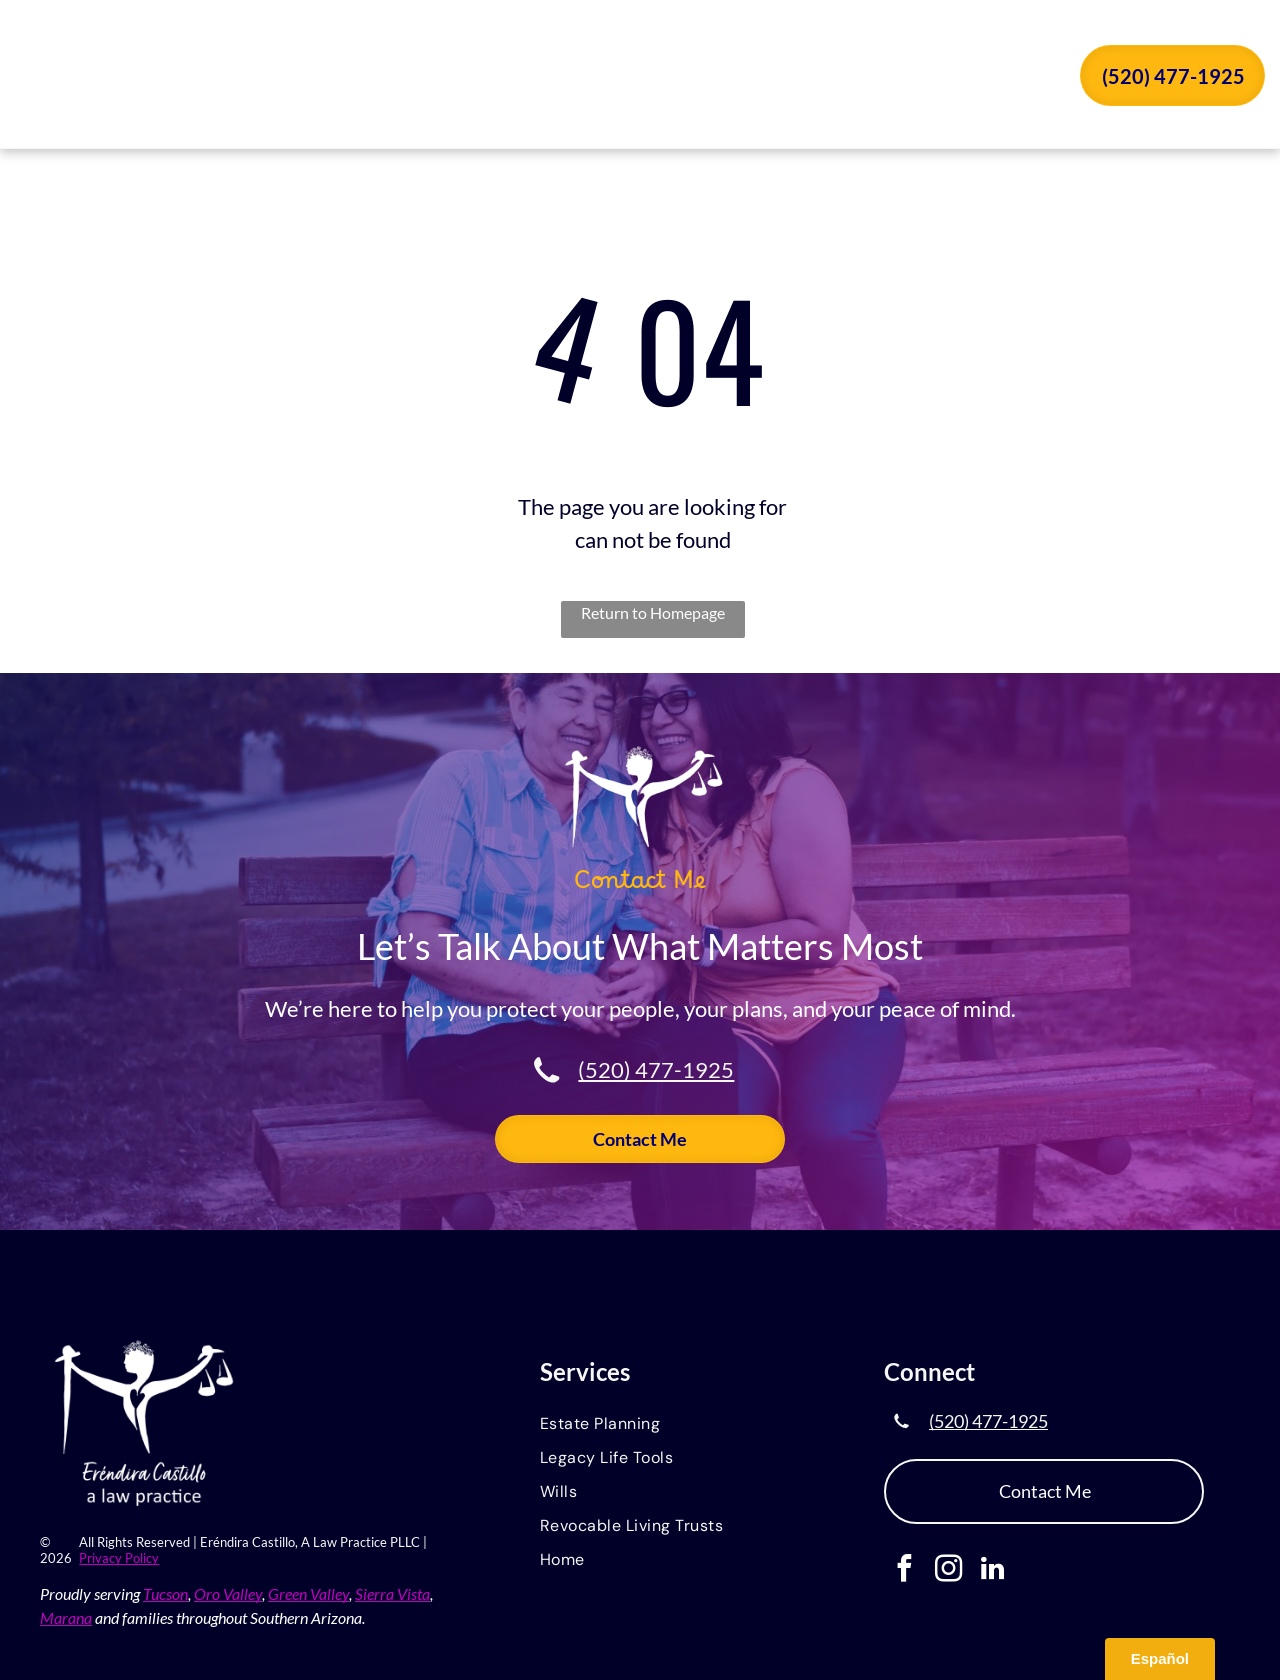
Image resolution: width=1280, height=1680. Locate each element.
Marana (66, 1617)
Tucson (165, 1593)
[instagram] (948, 1571)
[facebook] (904, 1571)
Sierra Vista (392, 1593)
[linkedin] (992, 1571)
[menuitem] (522, 78)
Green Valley (308, 1593)
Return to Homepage (653, 612)
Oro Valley (228, 1593)
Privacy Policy (119, 1558)
